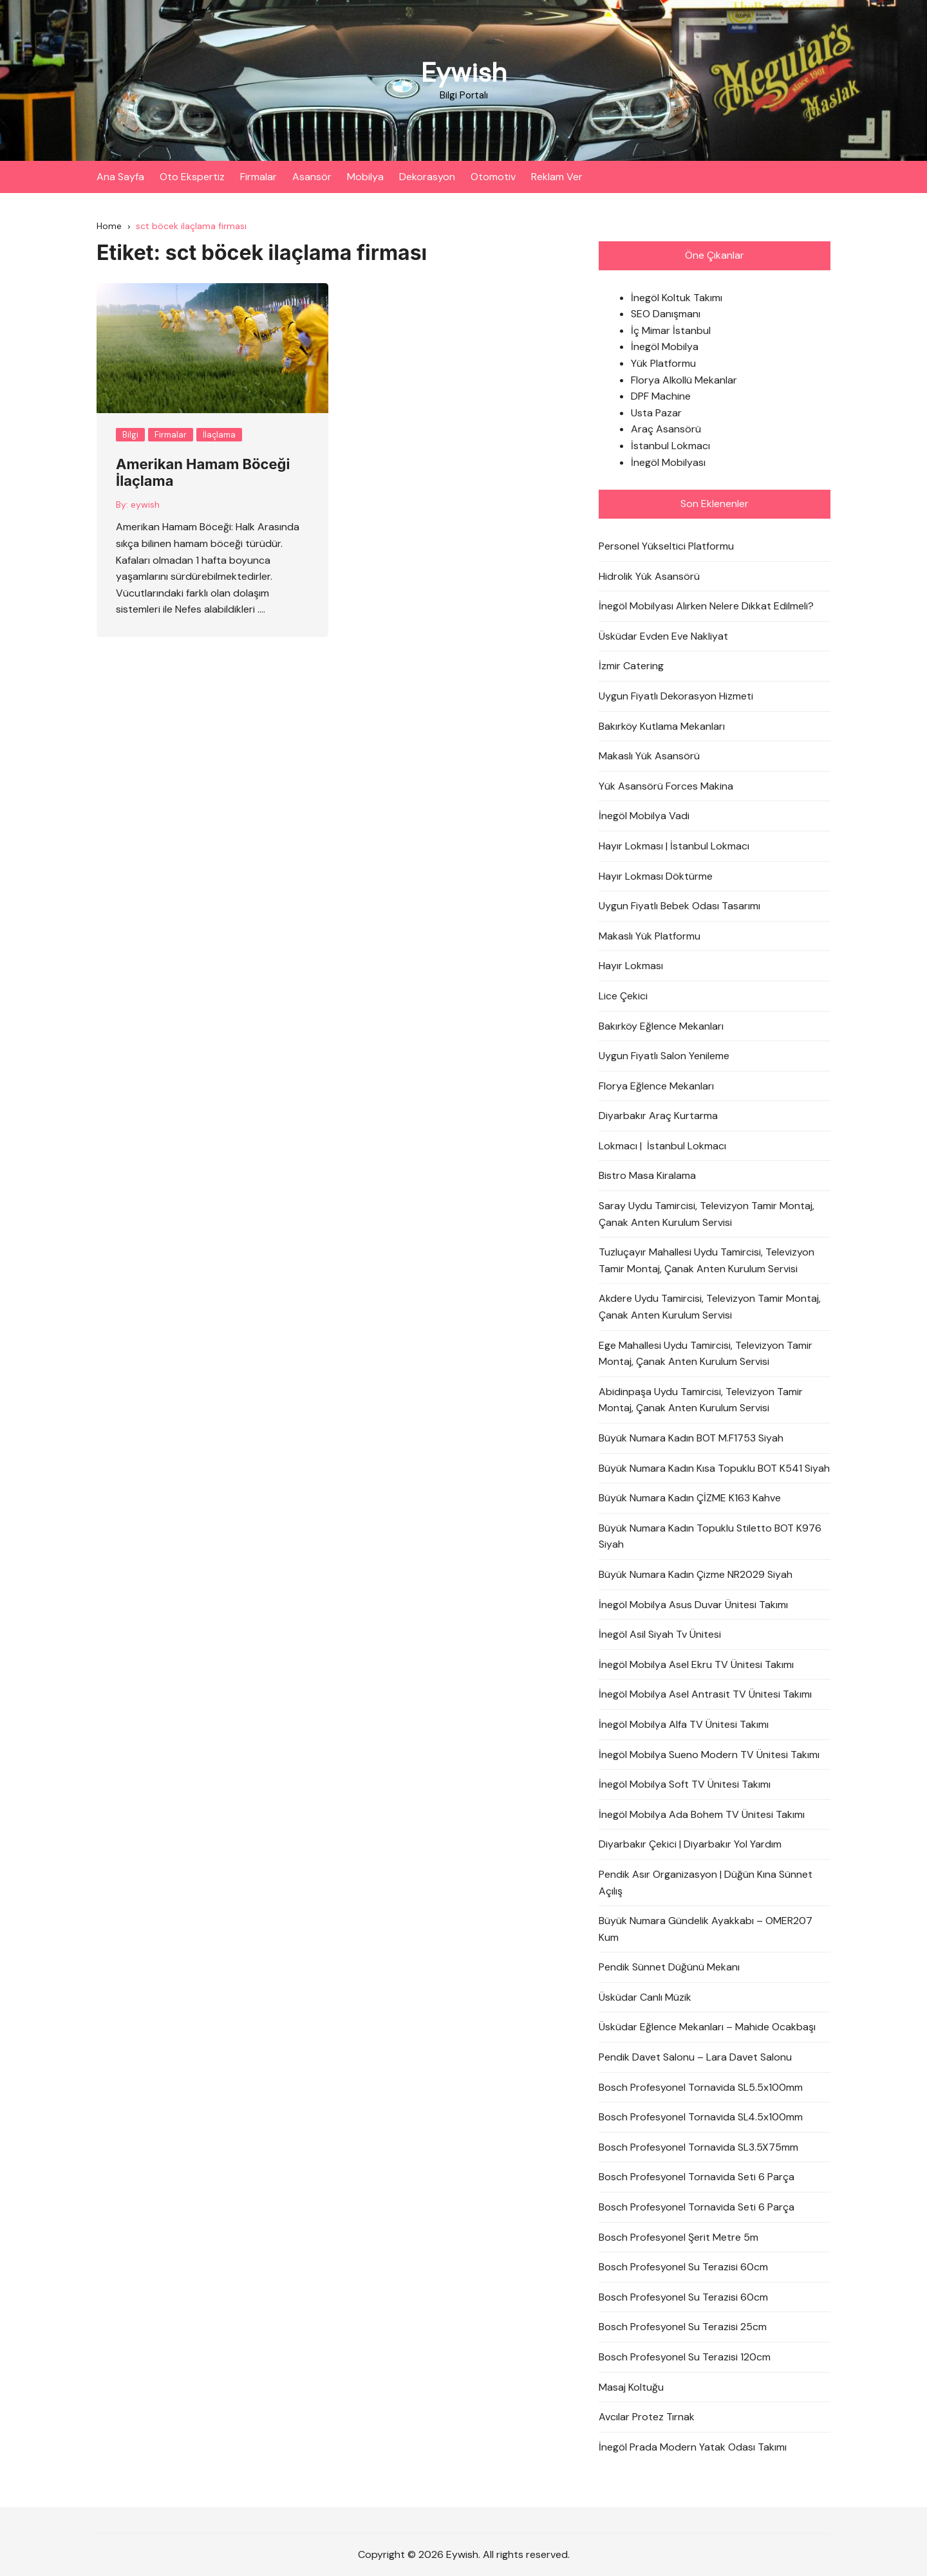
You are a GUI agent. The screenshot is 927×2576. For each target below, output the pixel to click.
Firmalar (258, 176)
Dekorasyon (427, 176)
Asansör (312, 176)
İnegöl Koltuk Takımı (676, 297)
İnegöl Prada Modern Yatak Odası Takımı (693, 2447)
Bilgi (130, 435)
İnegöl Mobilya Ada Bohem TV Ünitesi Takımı (702, 1814)
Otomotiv (493, 176)
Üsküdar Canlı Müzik (645, 1997)
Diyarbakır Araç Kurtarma (658, 1116)
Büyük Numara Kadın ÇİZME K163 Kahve (690, 1498)
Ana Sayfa (120, 176)
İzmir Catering (631, 666)
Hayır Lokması (631, 966)
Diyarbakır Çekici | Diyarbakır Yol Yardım (690, 1844)
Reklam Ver (557, 176)
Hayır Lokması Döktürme (656, 876)
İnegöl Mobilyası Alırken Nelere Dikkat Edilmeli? (706, 606)
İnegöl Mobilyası (668, 462)
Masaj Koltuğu (631, 2387)
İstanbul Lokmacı (670, 445)
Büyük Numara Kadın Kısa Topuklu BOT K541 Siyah (714, 1468)
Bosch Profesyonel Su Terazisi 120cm (685, 2357)
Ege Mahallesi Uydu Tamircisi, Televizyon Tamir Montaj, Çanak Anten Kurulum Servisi (705, 1354)
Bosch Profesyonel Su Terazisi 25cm (683, 2327)
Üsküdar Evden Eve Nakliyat (663, 636)
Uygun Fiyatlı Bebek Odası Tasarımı (679, 906)
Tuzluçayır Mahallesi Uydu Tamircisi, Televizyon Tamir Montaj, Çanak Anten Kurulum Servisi (706, 1261)
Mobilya (365, 176)
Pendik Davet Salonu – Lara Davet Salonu (695, 2057)
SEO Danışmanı (665, 314)
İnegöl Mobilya (664, 347)
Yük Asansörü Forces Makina (666, 786)
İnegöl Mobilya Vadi (644, 816)
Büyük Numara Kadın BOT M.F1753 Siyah (691, 1438)
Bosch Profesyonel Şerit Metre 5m (678, 2237)
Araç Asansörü (666, 429)
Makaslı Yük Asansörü (649, 756)
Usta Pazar (656, 413)
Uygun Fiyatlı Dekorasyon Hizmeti (676, 696)
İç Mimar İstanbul (671, 330)
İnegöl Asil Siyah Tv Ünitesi (660, 1634)
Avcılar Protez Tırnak (647, 2416)
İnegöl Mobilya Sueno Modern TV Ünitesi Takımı (709, 1754)
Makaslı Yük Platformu (649, 936)
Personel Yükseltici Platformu (666, 546)
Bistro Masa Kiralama (647, 1176)
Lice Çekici (623, 996)
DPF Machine (661, 396)
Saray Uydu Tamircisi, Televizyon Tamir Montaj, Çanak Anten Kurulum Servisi (706, 1214)
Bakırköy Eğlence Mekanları (661, 1026)
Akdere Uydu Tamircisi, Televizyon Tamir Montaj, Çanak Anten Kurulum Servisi (710, 1307)
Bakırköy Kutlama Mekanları (662, 726)
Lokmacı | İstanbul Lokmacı (662, 1146)
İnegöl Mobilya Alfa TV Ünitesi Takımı (684, 1724)
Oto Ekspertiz (192, 176)
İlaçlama (219, 435)
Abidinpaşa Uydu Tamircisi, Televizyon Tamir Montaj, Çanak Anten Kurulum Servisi (701, 1400)
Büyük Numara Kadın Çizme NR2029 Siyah (695, 1574)
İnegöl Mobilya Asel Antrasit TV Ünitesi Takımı (705, 1694)
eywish (145, 504)
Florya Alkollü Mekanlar (684, 380)
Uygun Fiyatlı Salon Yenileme (664, 1055)
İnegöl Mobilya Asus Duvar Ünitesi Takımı (693, 1604)
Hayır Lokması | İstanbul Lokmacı (674, 846)
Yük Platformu (663, 363)
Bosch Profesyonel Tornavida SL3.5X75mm (698, 2147)
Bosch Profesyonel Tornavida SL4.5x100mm (701, 2117)
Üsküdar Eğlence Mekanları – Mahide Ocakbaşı (707, 2027)
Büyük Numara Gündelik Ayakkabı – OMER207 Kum (705, 1929)
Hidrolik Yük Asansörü (649, 576)
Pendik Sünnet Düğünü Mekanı (669, 1967)
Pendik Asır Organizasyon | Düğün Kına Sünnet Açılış (705, 1882)
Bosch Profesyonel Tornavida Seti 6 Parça (696, 2177)
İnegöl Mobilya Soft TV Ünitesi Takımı (685, 1784)
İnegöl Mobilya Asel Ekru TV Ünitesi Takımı (696, 1664)
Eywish (464, 72)
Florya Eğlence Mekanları (656, 1086)
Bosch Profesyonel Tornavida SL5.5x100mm (701, 2087)
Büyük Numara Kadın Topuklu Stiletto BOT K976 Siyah (710, 1536)
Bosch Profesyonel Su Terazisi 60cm (683, 2267)
